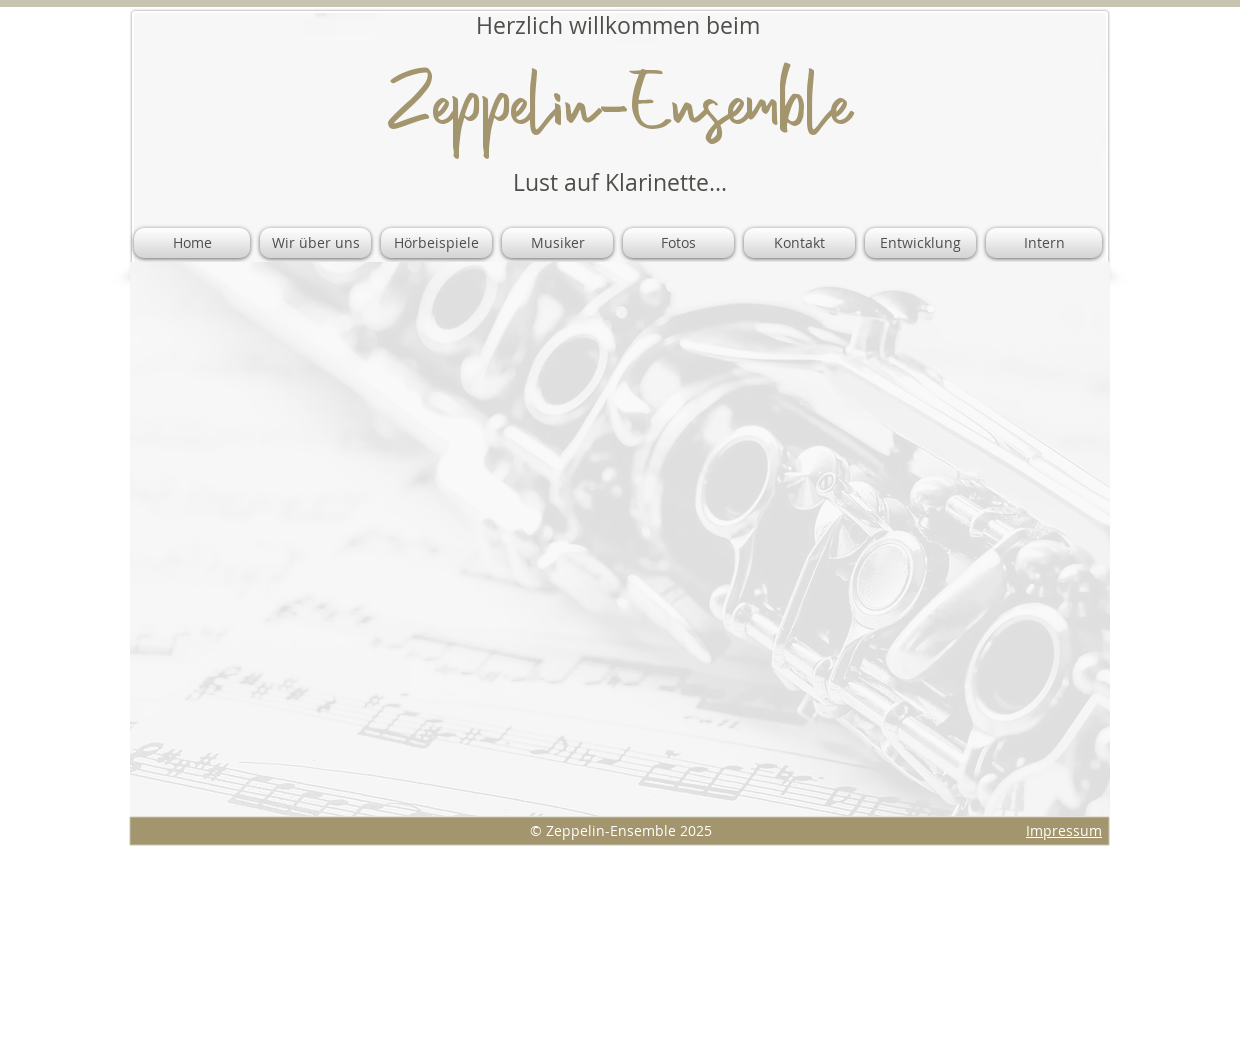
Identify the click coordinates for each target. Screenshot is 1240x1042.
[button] (557, 243)
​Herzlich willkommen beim (618, 25)
